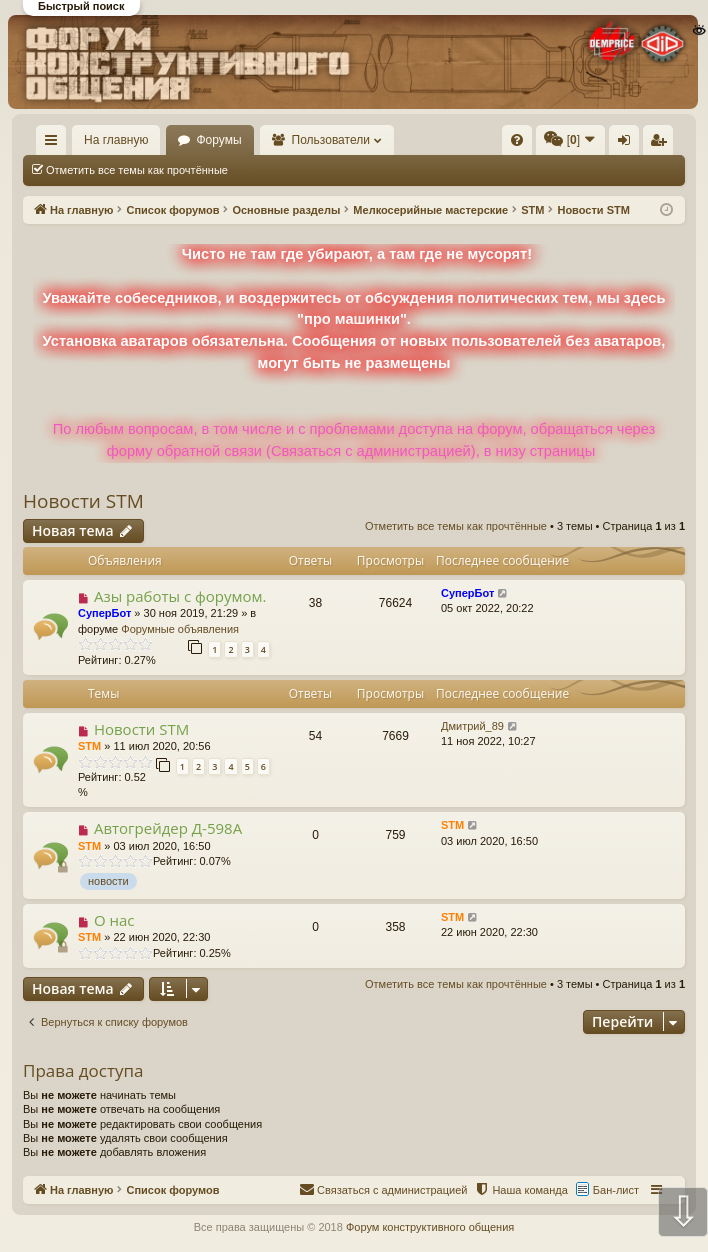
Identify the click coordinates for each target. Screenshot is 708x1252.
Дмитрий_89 (472, 726)
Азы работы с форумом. (180, 596)
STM (89, 746)
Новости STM (83, 501)
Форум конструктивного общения (430, 1227)
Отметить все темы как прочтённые (137, 170)
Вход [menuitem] (628, 144)
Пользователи (331, 140)
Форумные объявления (180, 629)
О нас (114, 920)
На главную (116, 140)
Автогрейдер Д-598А (168, 828)
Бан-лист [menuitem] (616, 1190)
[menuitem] (517, 140)
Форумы (218, 140)
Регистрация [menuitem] (662, 144)
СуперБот (104, 613)
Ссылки (55, 144)
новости (108, 881)
